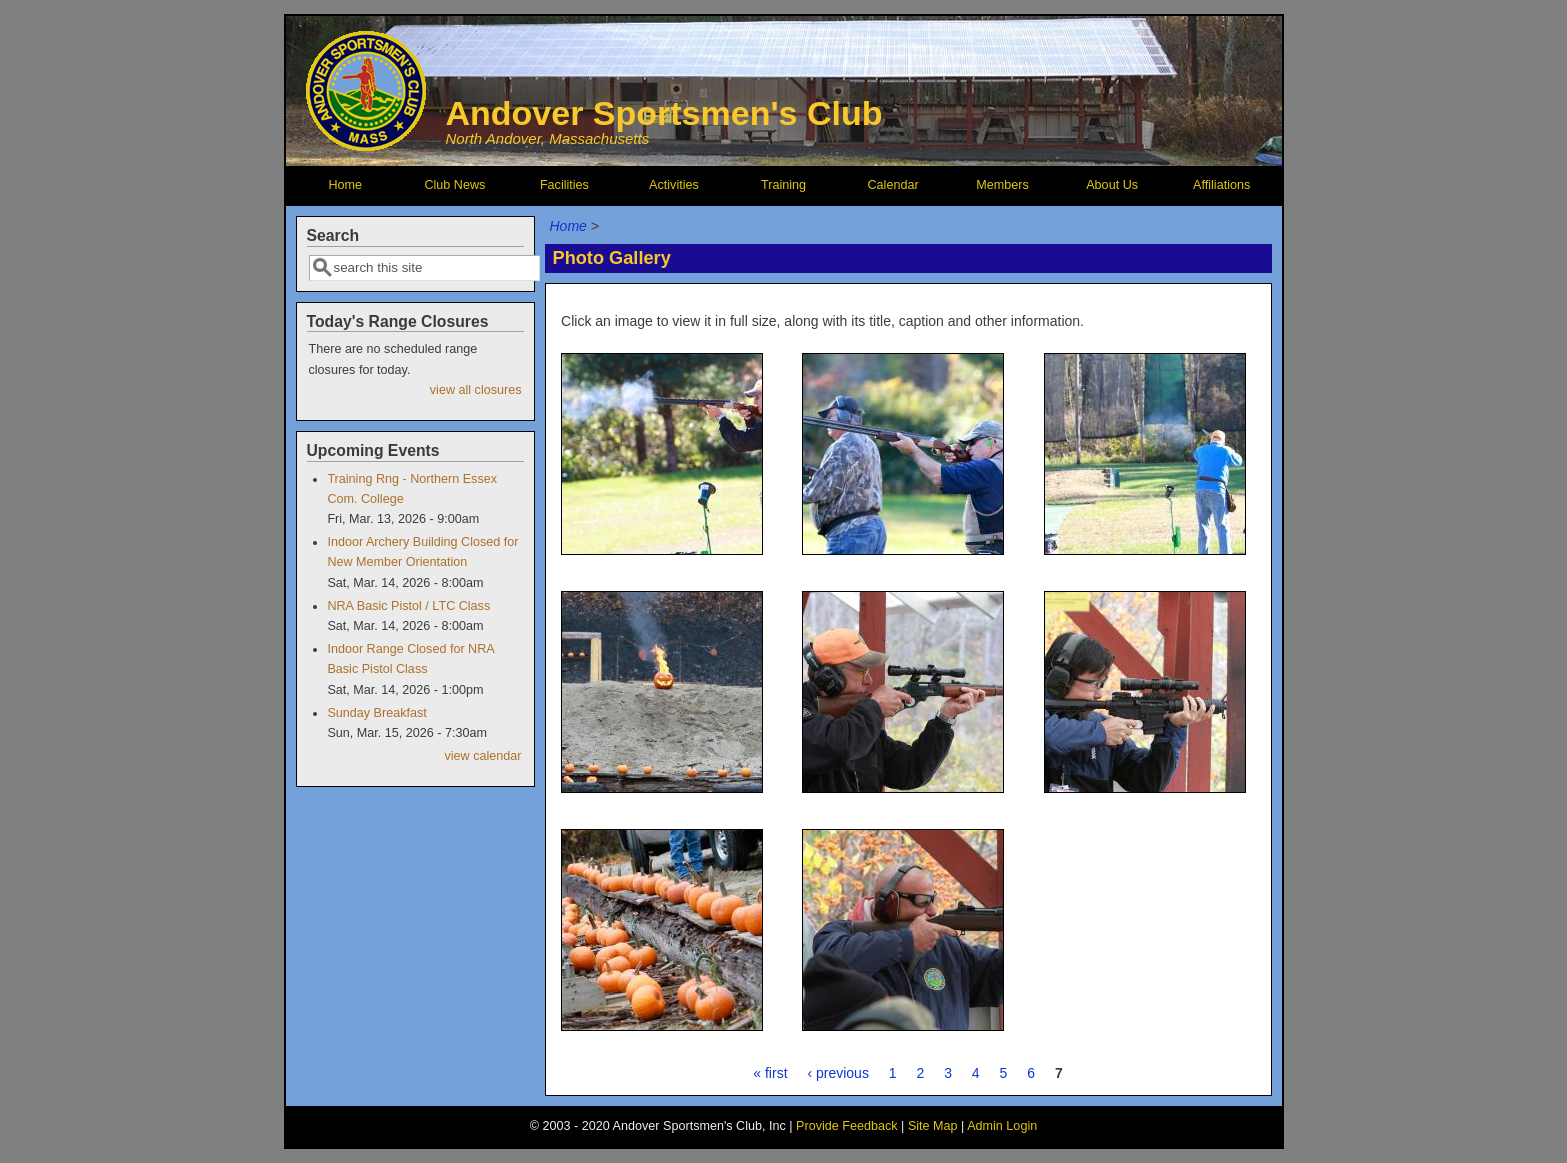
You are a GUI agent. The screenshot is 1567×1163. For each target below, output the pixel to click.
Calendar (892, 185)
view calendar (482, 756)
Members (1002, 185)
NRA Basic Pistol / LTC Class (408, 606)
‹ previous (837, 1073)
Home (346, 185)
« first (770, 1073)
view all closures (476, 390)
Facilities (564, 185)
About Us (1112, 185)
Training (783, 185)
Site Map (933, 1126)
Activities (674, 185)
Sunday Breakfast (376, 713)
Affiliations (1221, 185)
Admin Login (1002, 1126)
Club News (454, 185)
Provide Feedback (847, 1126)
